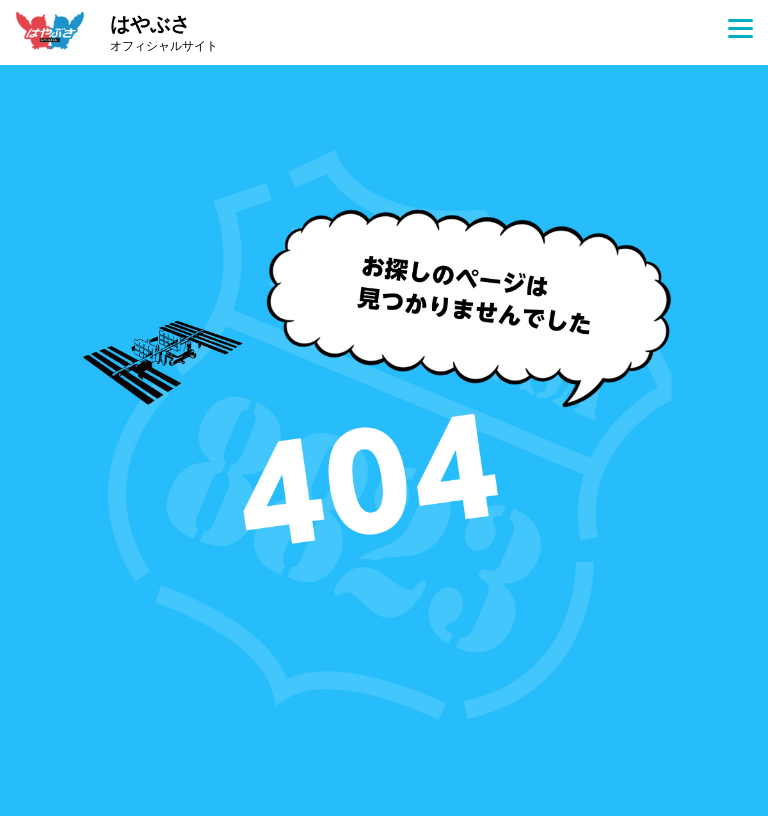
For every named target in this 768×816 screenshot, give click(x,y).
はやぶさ (164, 34)
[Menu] (740, 27)
